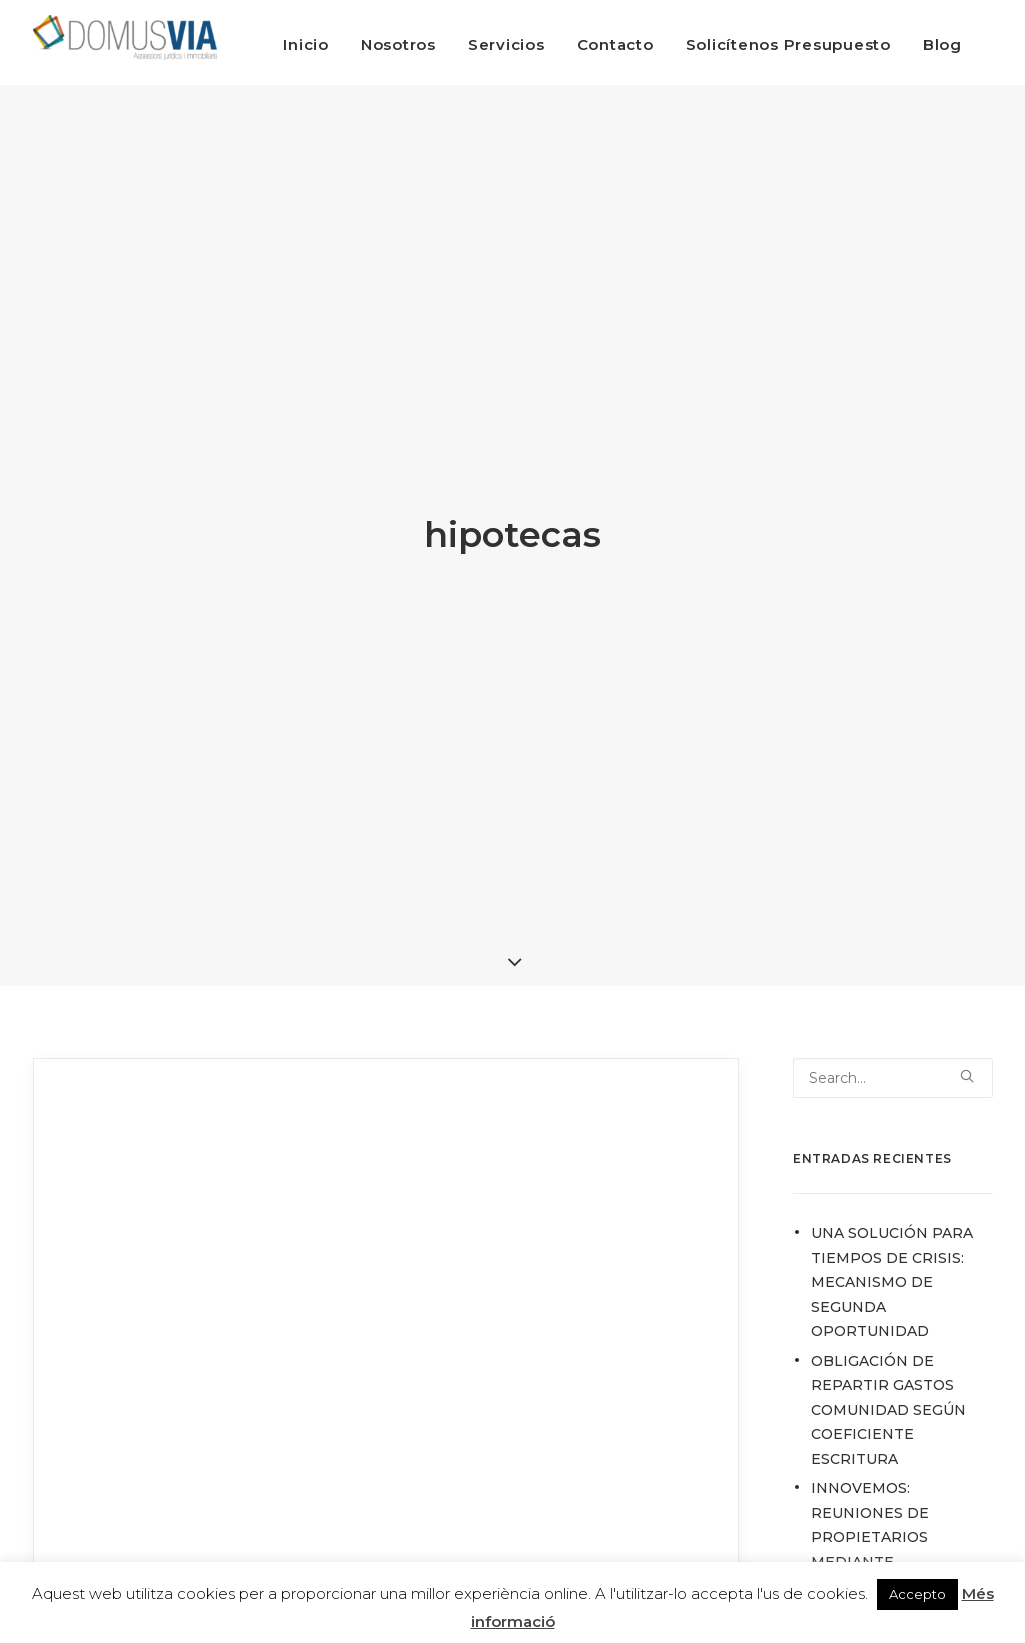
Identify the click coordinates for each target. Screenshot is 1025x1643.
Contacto (615, 44)
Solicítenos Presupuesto (788, 44)
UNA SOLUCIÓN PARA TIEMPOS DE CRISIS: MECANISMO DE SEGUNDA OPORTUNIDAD (892, 1260)
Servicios (506, 44)
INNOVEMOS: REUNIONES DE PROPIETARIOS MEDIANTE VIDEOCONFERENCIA (891, 1515)
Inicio (306, 44)
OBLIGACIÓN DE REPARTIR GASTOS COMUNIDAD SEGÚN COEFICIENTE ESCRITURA (888, 1387)
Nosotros (398, 44)
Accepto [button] (917, 1594)
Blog (942, 44)
